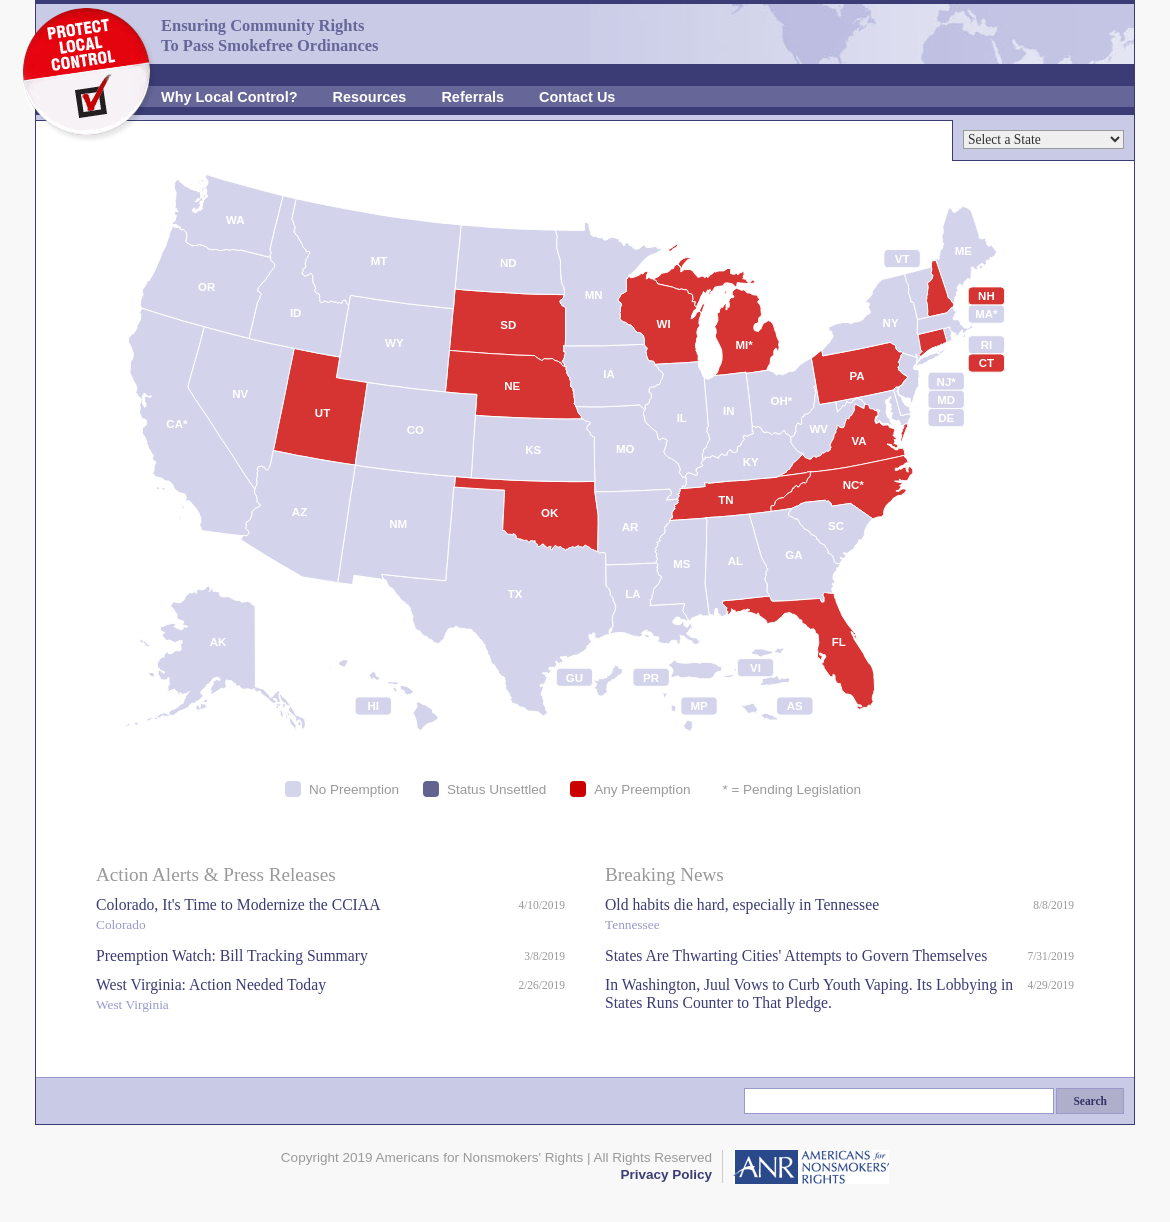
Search (1090, 1101)
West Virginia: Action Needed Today (302, 996)
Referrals (472, 97)
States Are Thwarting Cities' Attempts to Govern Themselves (796, 955)
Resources (370, 97)
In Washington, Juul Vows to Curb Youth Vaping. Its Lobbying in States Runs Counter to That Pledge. (809, 993)
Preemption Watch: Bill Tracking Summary (232, 955)
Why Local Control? (229, 97)
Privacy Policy (666, 1174)
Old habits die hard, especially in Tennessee (814, 916)
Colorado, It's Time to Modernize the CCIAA (302, 916)
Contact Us (577, 97)
